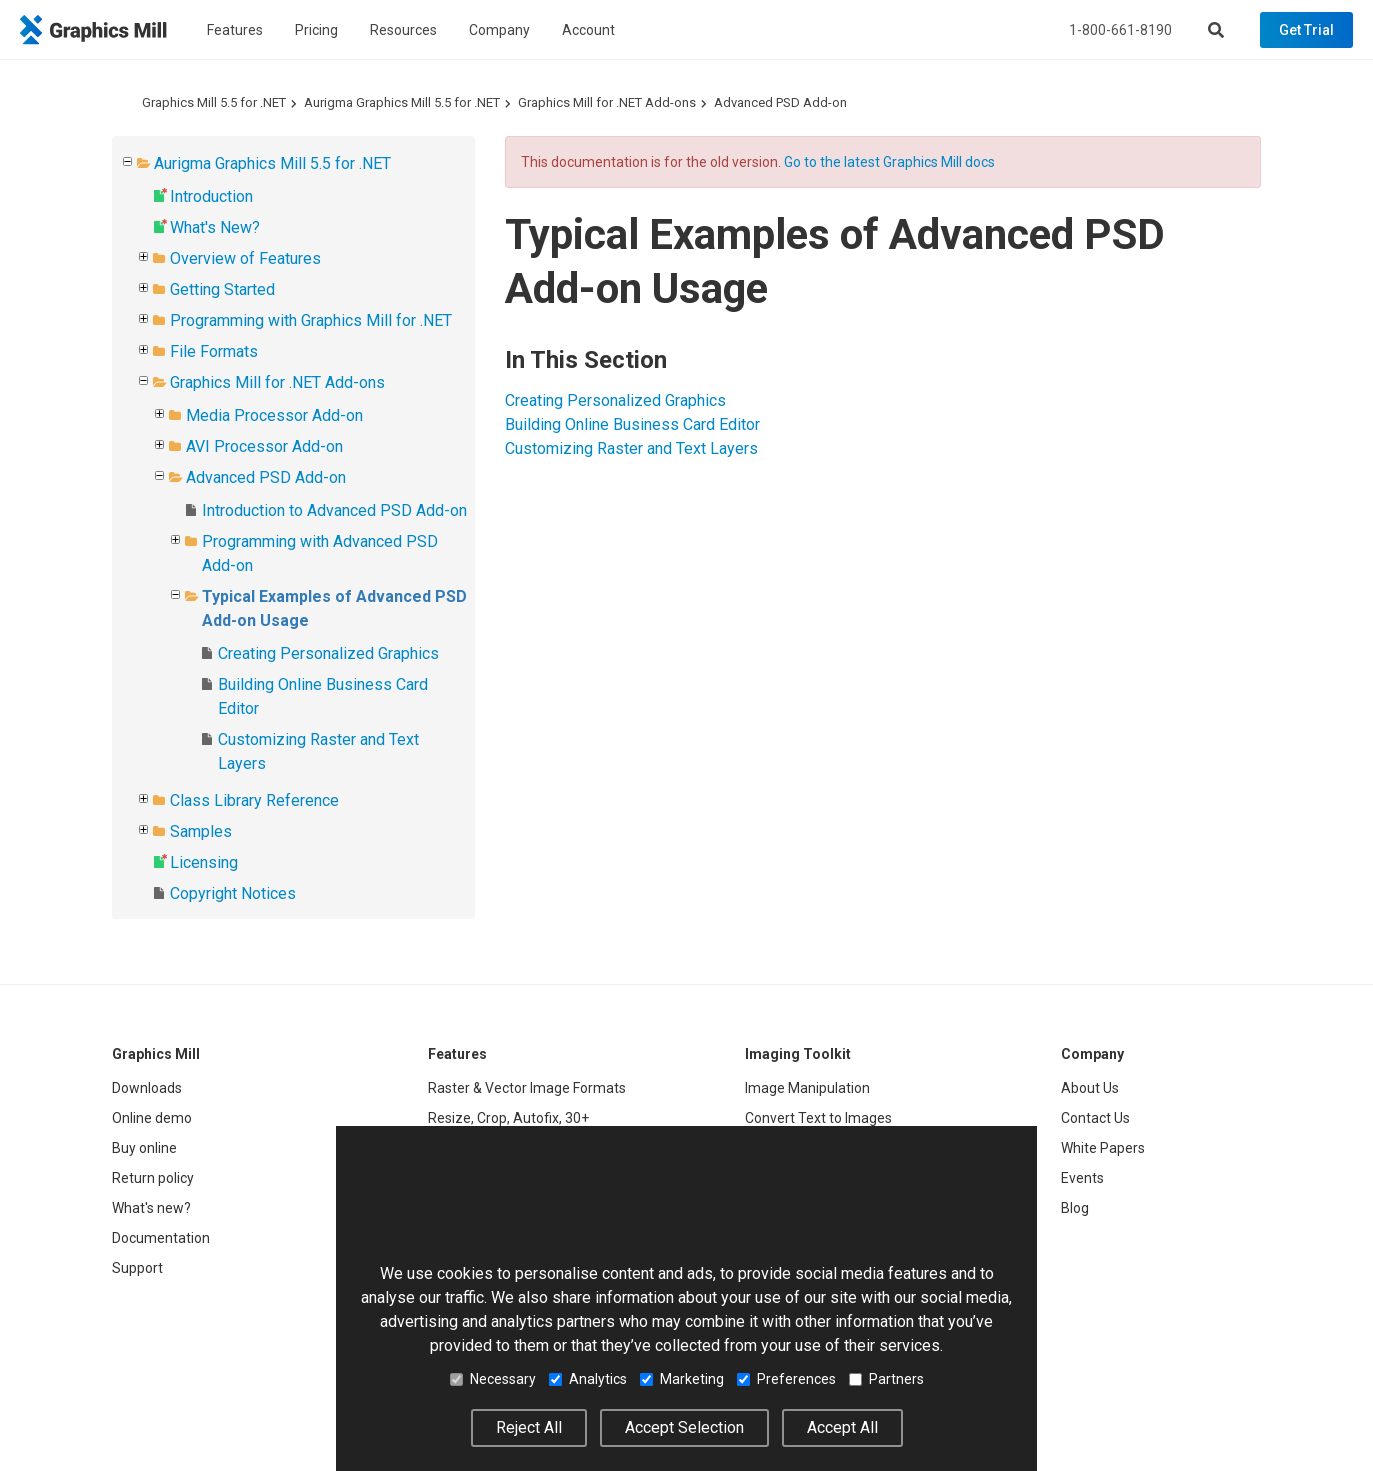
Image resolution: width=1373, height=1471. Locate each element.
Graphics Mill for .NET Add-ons (607, 102)
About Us (1090, 1088)
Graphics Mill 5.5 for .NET (214, 102)
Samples (201, 831)
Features (235, 30)
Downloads (147, 1088)
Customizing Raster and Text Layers (631, 448)
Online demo (152, 1118)
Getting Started (222, 289)
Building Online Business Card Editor (632, 424)
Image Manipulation (807, 1088)
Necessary (493, 1379)
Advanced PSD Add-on (780, 102)
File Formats (214, 351)
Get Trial (1306, 30)
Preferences (786, 1379)
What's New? (215, 227)
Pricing (316, 30)
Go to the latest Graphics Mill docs (889, 162)
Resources (403, 30)
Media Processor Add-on (274, 415)
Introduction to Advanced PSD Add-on (334, 510)
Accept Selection (684, 1427)
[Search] (1216, 30)
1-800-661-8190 (1120, 30)
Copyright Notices (233, 893)
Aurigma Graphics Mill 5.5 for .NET (402, 102)
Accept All (842, 1427)
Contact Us (1095, 1118)
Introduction (211, 196)
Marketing (682, 1379)
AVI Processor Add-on (264, 446)
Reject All (529, 1427)
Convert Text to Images (818, 1118)
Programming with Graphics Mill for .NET (311, 320)
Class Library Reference (254, 800)
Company (499, 30)
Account (588, 30)
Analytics (588, 1379)
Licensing (204, 862)
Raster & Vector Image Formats (527, 1088)
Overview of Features (245, 258)
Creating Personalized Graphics (328, 653)
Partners (886, 1379)
